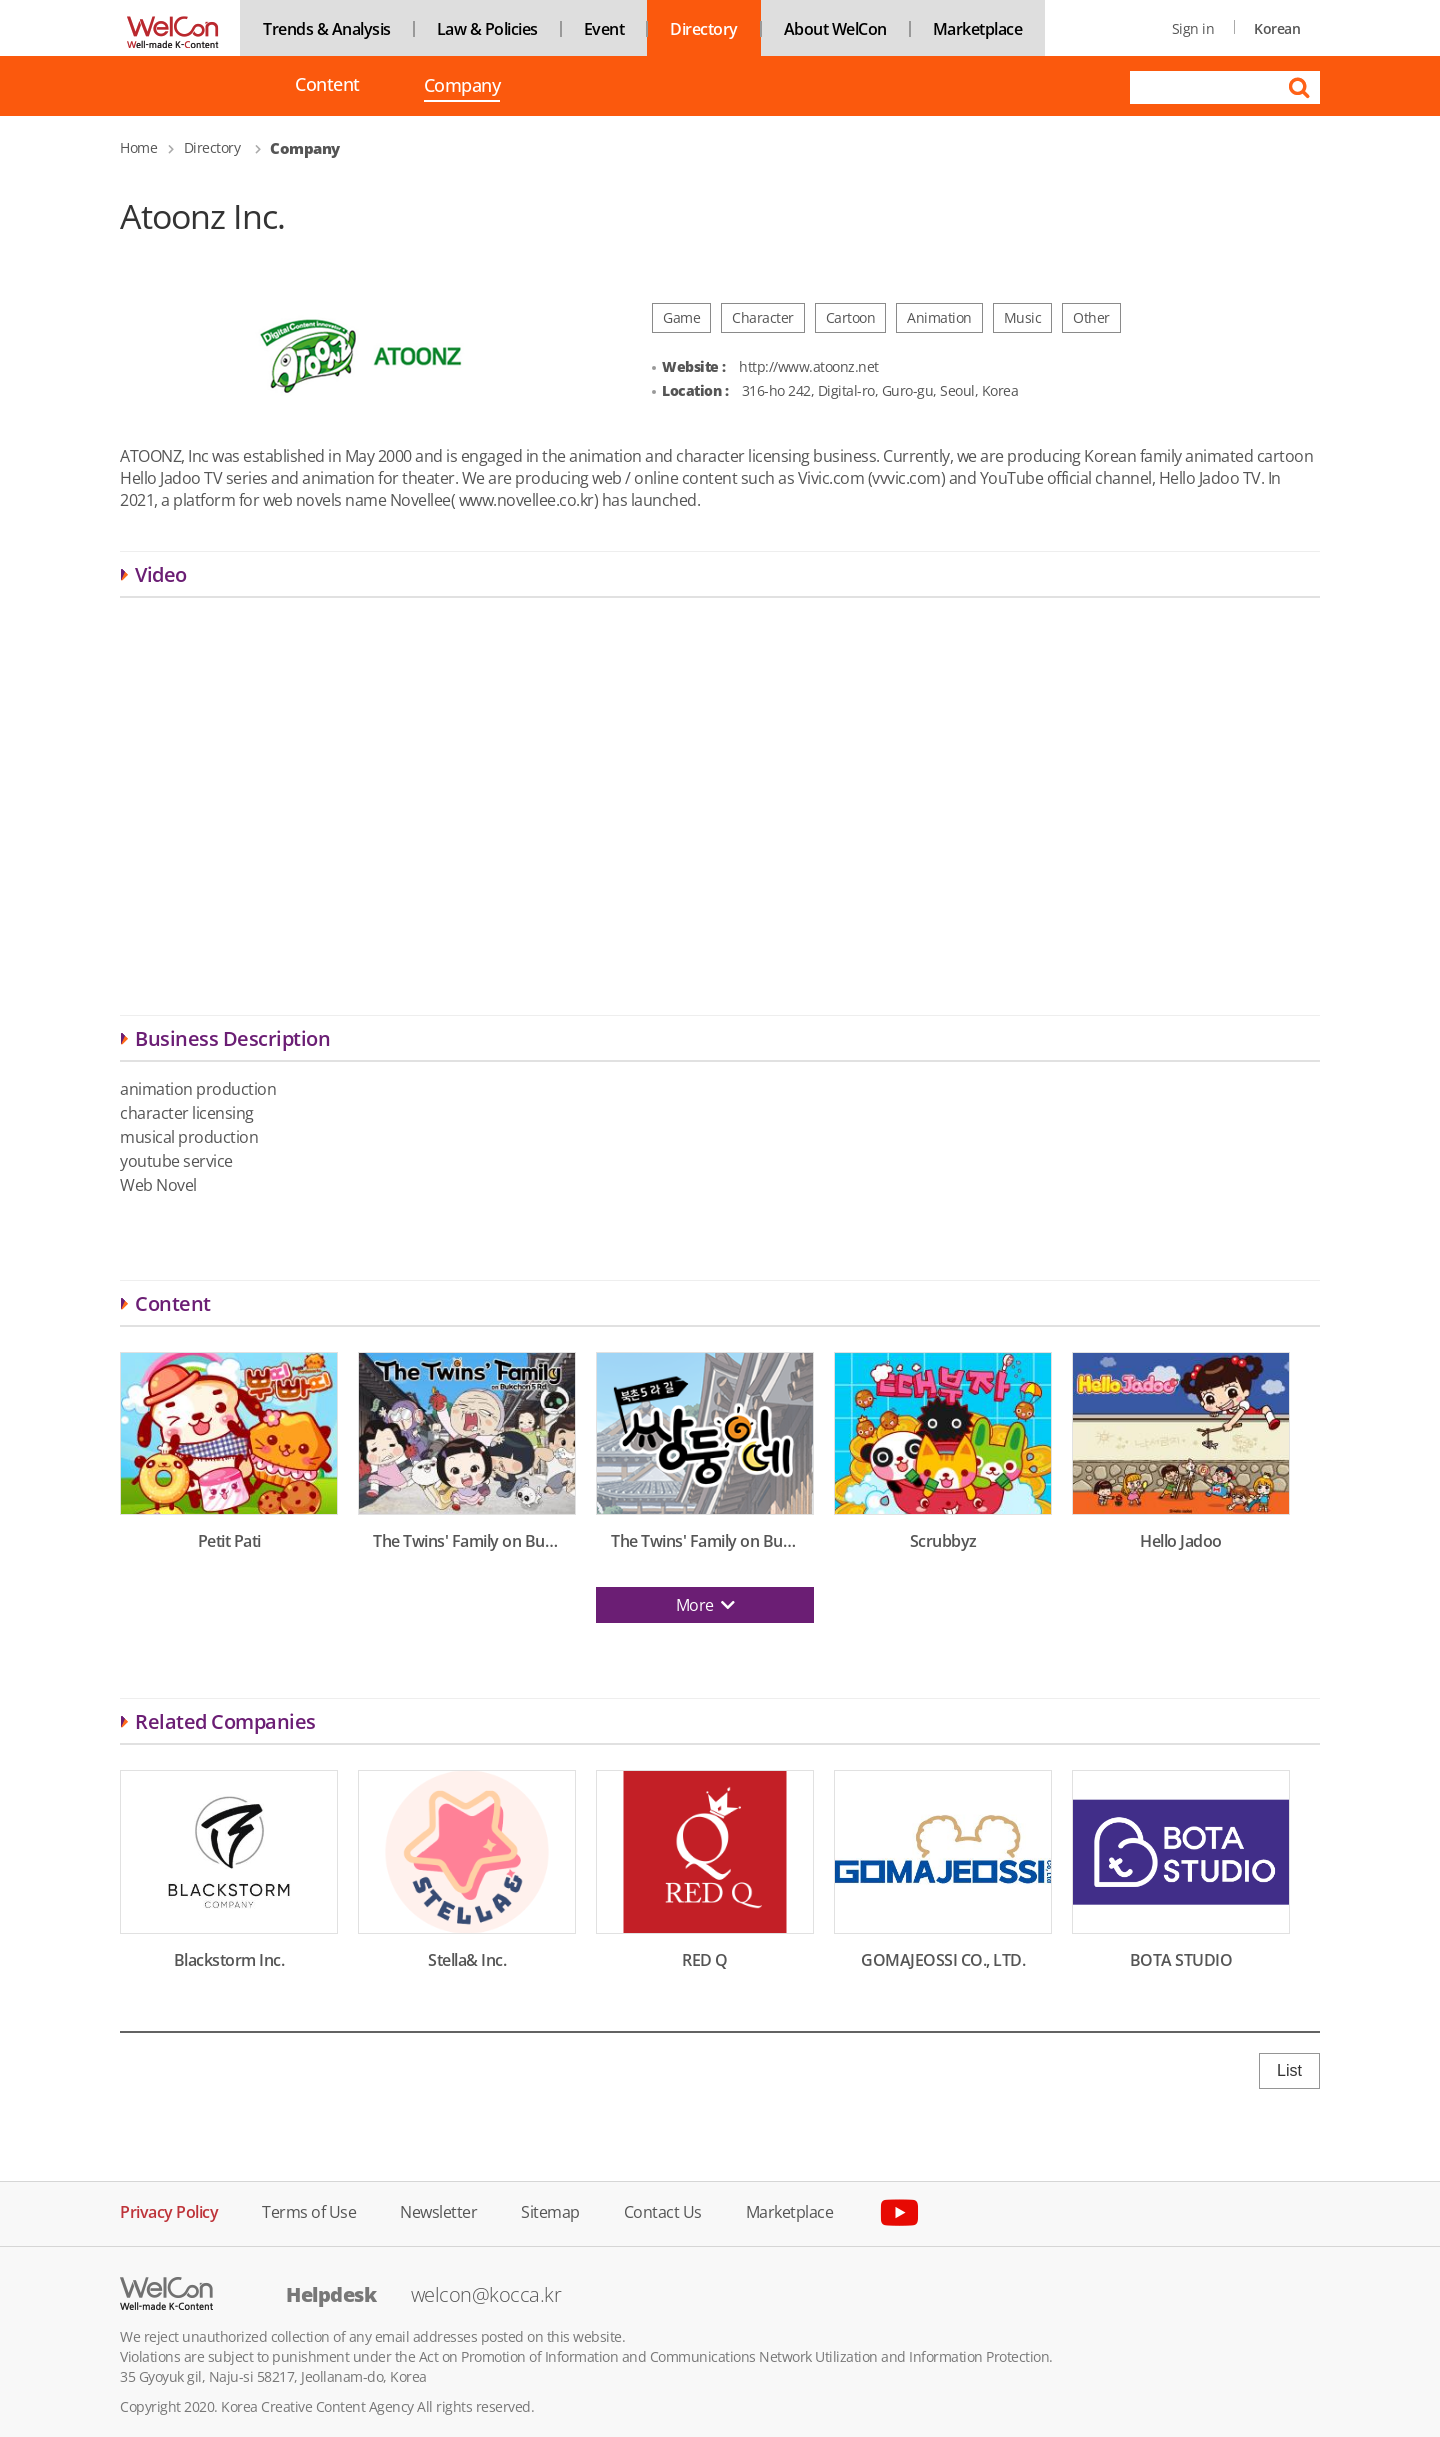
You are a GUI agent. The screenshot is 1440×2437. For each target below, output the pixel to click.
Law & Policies (487, 29)
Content (327, 84)
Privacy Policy (169, 2210)
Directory (704, 29)
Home (138, 147)
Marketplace (978, 29)
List (1289, 2070)
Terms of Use (309, 2210)
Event (604, 29)
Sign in (1193, 28)
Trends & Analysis (327, 29)
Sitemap (550, 2210)
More (705, 1605)
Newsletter (438, 2210)
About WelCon (835, 29)
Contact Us (663, 2210)
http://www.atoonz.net (809, 366)
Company (462, 87)
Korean (1277, 28)
